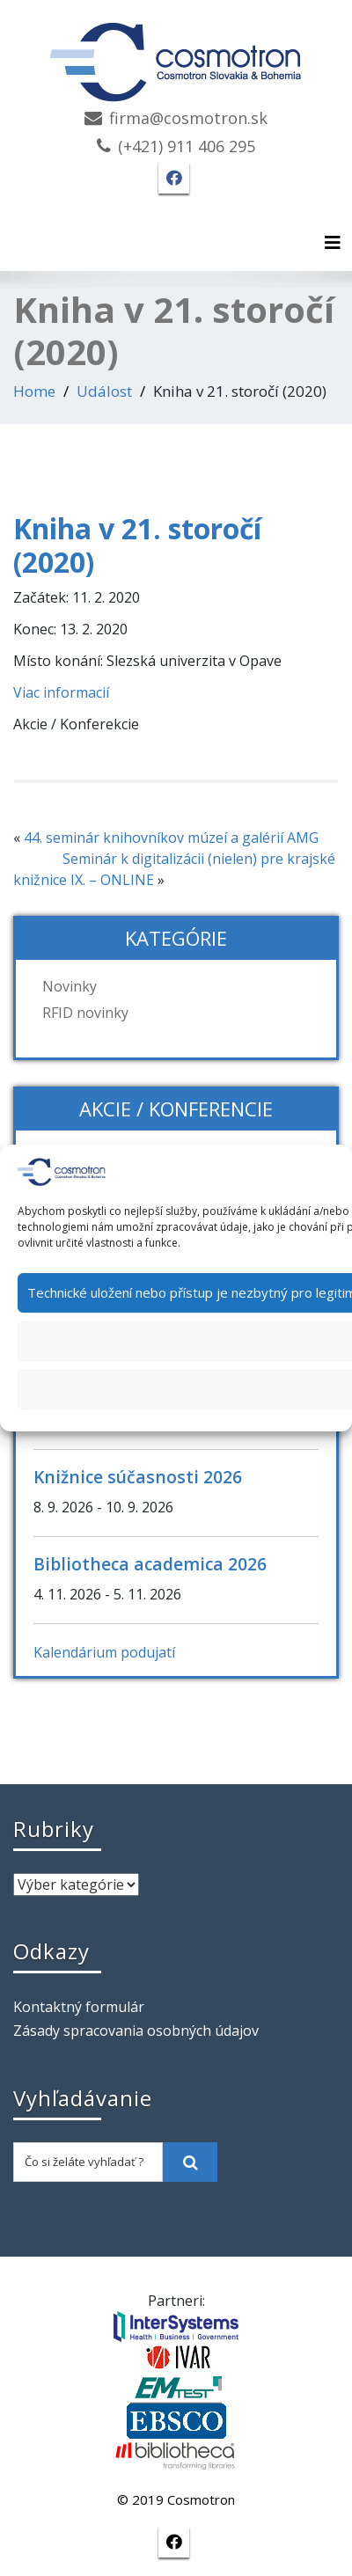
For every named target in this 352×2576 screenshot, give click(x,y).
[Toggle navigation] (332, 243)
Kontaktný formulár (78, 2006)
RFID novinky (85, 1012)
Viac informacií (61, 692)
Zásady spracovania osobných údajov (136, 2030)
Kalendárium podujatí (104, 1652)
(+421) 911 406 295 (186, 146)
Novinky (69, 986)
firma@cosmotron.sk (188, 117)
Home (34, 391)
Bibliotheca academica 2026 (150, 1564)
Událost (104, 391)
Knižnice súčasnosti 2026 (137, 1477)
